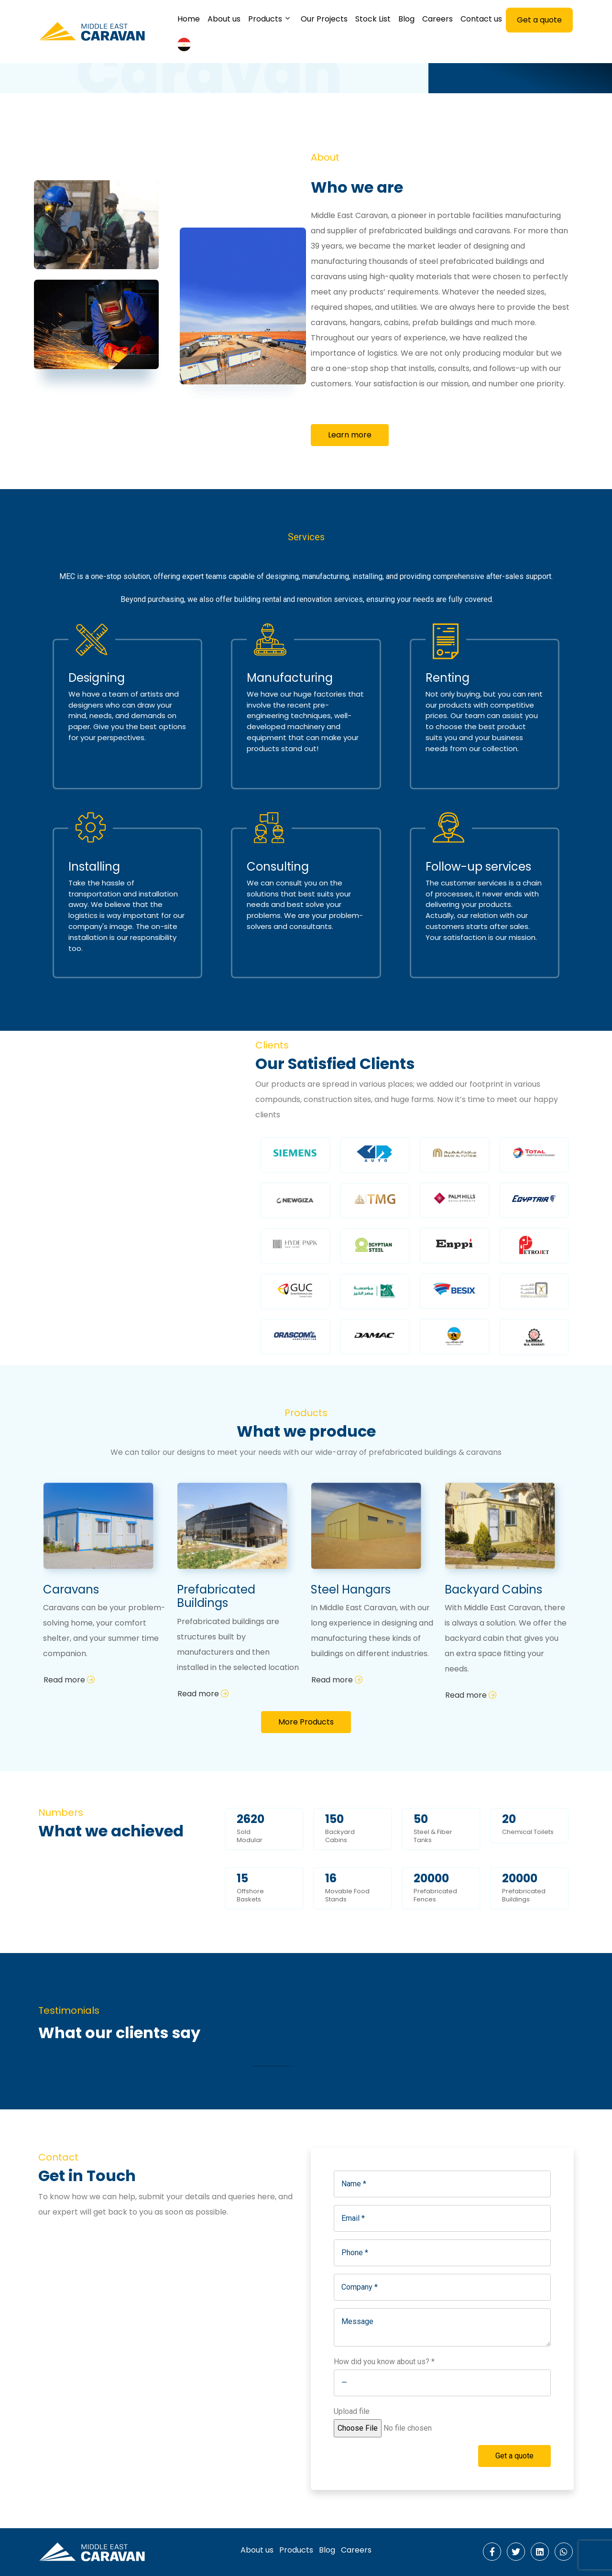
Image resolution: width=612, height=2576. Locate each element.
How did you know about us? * (384, 2361)
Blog (327, 2549)
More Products (306, 1721)
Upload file (407, 2420)
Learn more (350, 434)
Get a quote (514, 2455)
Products (296, 2549)
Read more (69, 1679)
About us (256, 2549)
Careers (356, 2549)
